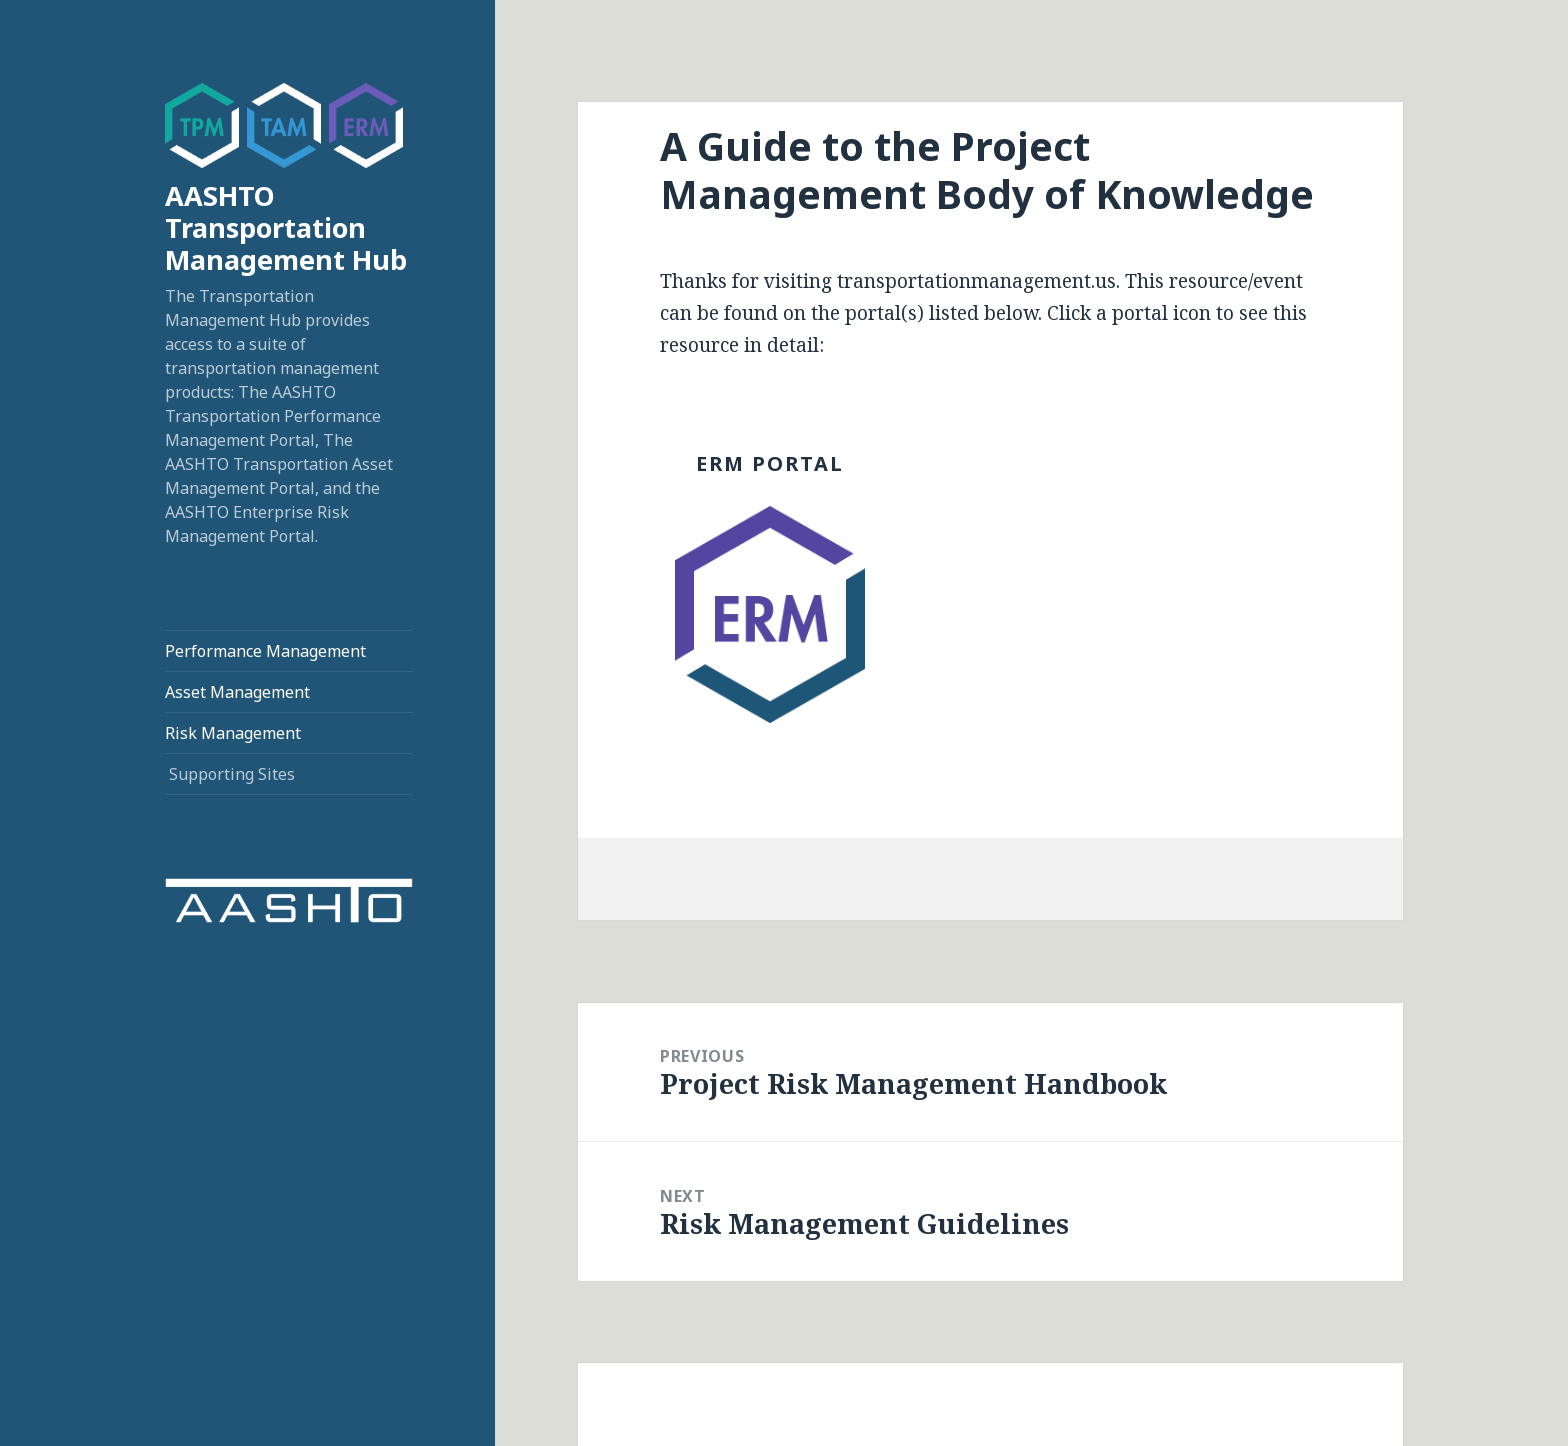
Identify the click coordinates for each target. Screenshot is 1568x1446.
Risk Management (233, 733)
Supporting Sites (232, 774)
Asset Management (237, 692)
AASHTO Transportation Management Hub (286, 227)
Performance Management (265, 651)
